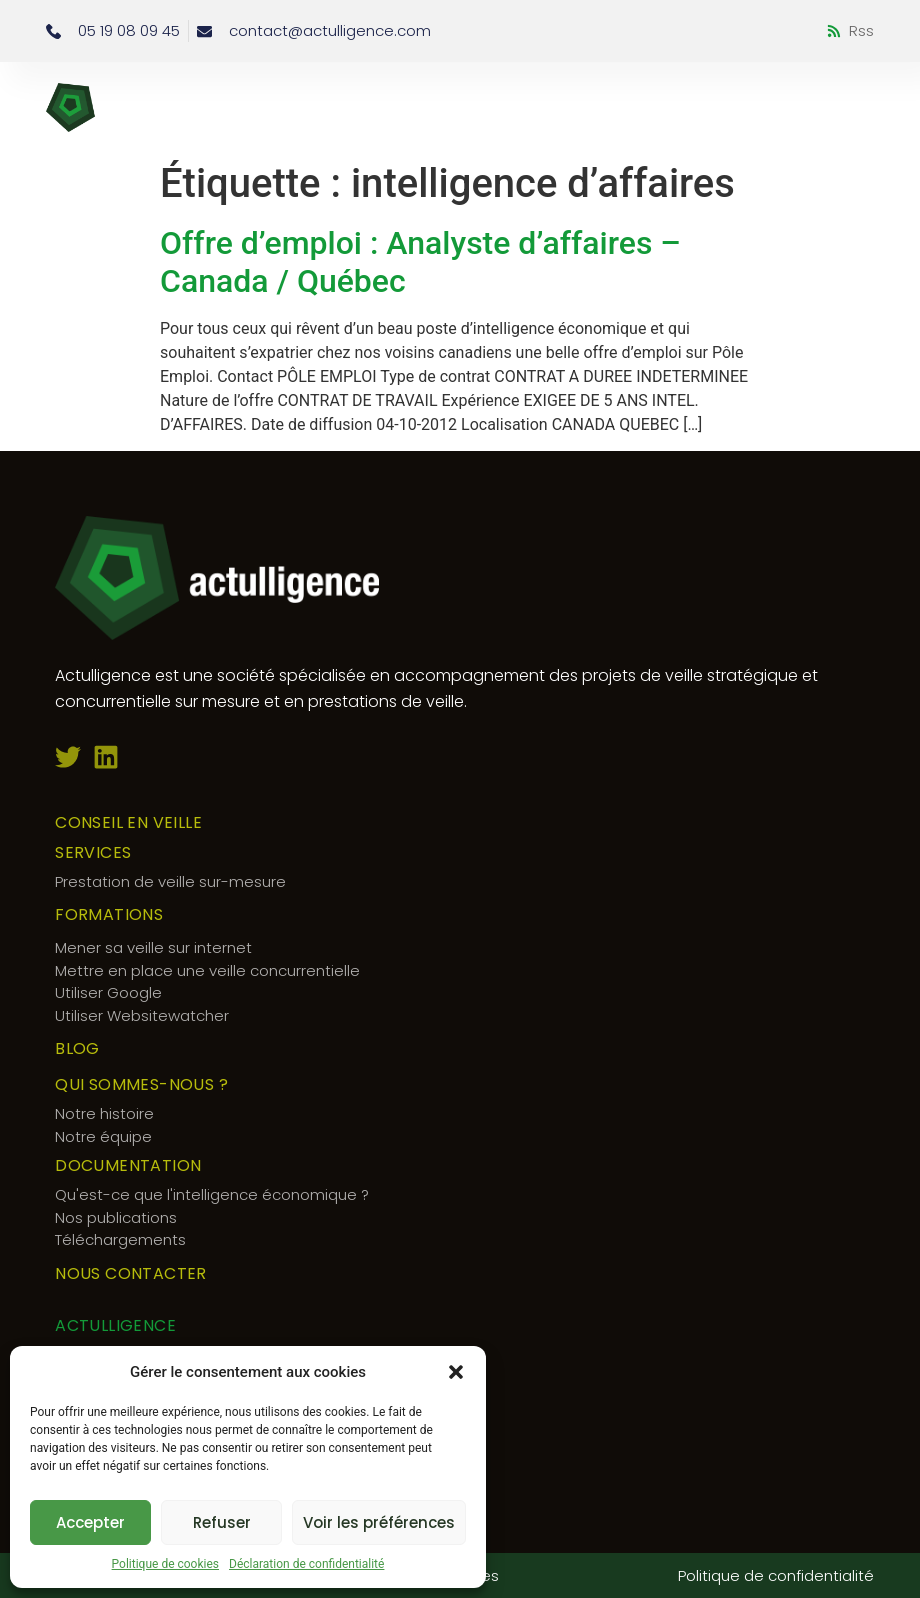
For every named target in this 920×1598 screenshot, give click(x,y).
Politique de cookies (165, 1564)
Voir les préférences (379, 1522)
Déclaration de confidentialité (306, 1564)
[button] (456, 1372)
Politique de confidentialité (776, 1575)
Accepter (90, 1522)
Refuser (222, 1522)
